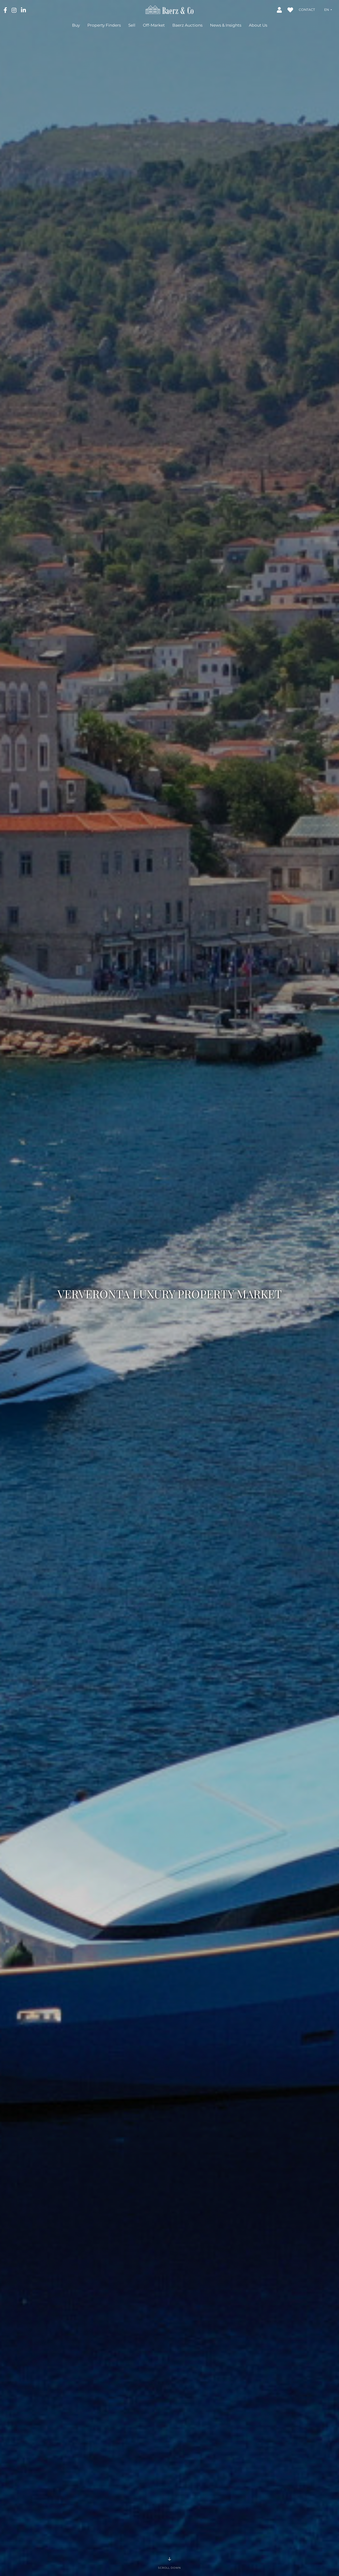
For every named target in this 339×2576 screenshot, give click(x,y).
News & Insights (225, 25)
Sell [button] (131, 25)
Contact (307, 10)
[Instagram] (14, 10)
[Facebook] (6, 10)
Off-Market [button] (154, 25)
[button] (328, 9)
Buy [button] (76, 25)
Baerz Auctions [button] (187, 25)
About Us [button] (258, 25)
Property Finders (104, 25)
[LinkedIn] (23, 10)
